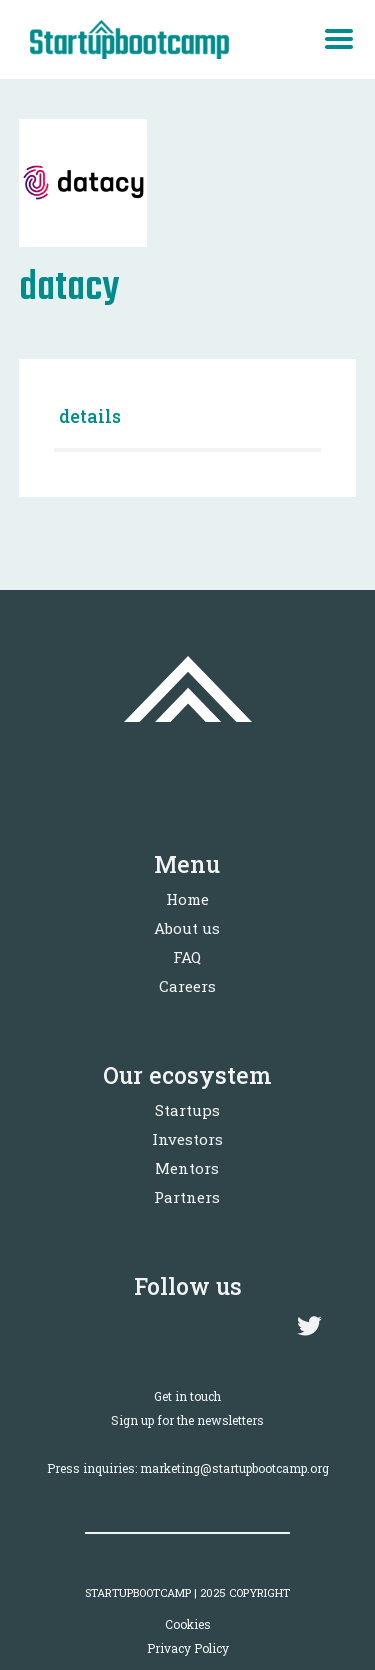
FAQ (187, 957)
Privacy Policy (188, 1648)
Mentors (187, 1168)
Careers (187, 986)
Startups (187, 1110)
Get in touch (187, 1396)
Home (187, 899)
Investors (187, 1139)
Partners (187, 1197)
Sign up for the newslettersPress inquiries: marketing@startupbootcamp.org (188, 1444)
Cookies (188, 1624)
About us (187, 928)
